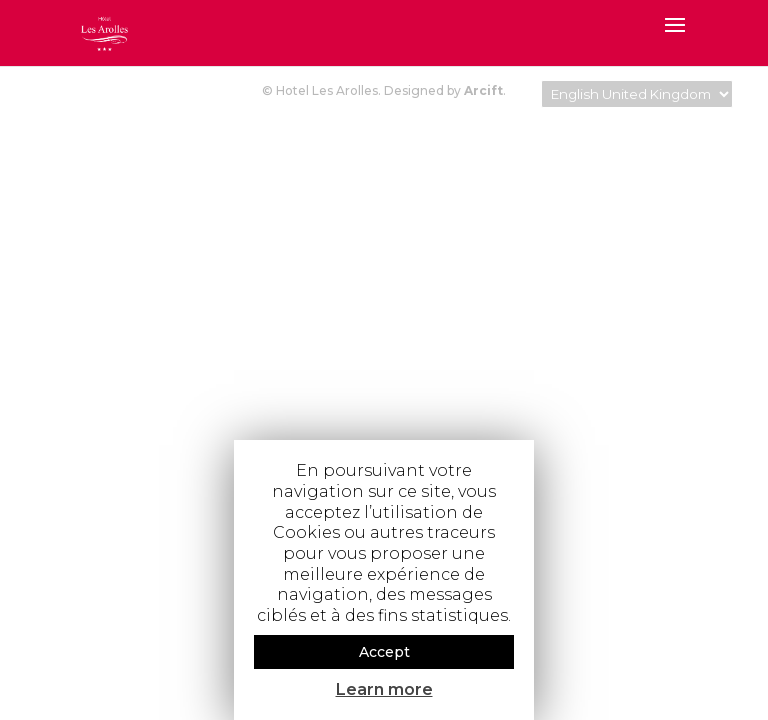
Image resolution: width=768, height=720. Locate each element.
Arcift (483, 90)
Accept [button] (384, 652)
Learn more (384, 689)
